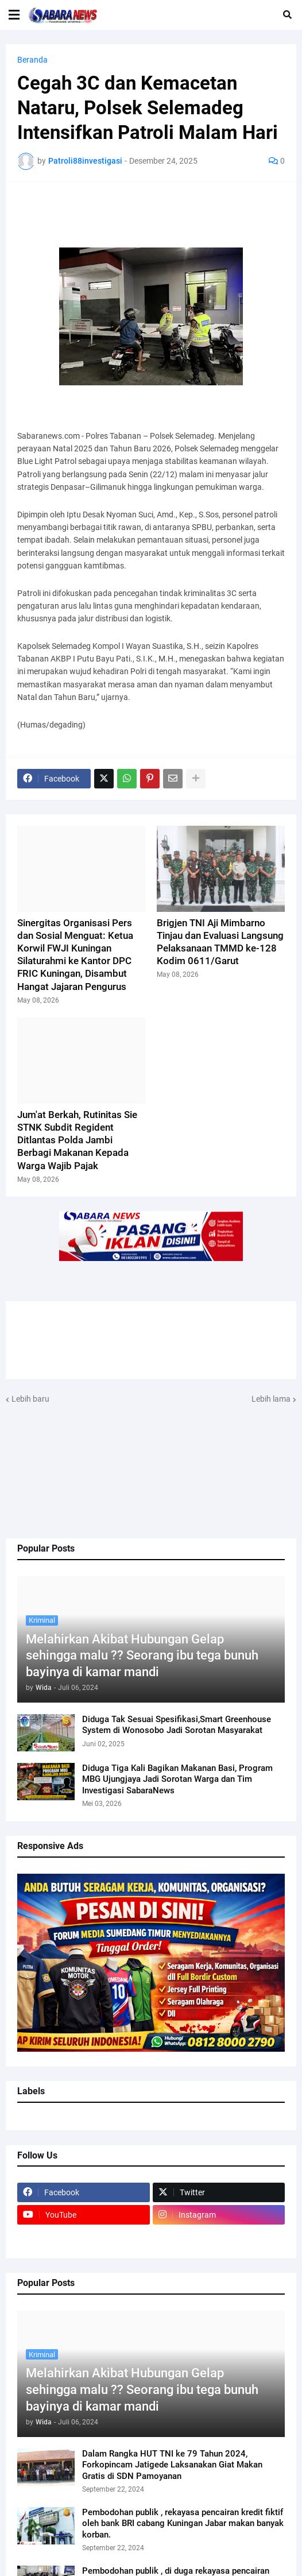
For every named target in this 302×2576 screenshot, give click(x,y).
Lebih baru (30, 1398)
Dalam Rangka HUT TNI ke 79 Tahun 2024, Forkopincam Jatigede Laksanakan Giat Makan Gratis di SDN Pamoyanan (172, 2465)
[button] (14, 15)
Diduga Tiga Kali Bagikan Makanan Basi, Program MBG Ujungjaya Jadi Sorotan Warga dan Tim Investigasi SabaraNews (177, 1779)
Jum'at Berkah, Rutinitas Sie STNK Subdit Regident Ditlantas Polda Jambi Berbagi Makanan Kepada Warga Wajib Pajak (77, 1140)
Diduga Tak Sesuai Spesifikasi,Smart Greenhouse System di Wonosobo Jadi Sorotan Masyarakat (176, 1725)
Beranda (32, 60)
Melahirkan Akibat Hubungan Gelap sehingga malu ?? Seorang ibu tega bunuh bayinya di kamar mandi (142, 1655)
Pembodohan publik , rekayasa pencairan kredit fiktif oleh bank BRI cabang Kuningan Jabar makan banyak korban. (183, 2523)
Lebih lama (271, 1398)
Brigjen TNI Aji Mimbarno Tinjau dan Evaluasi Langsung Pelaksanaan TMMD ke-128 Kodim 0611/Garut (220, 941)
